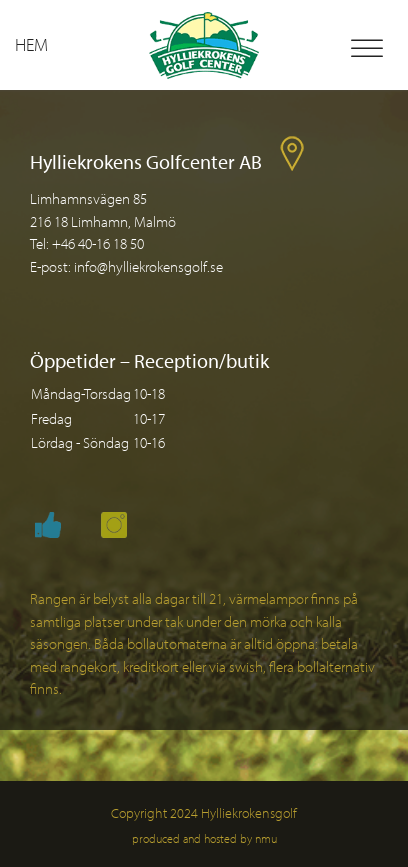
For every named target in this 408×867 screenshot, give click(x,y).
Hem (31, 44)
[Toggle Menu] (367, 48)
